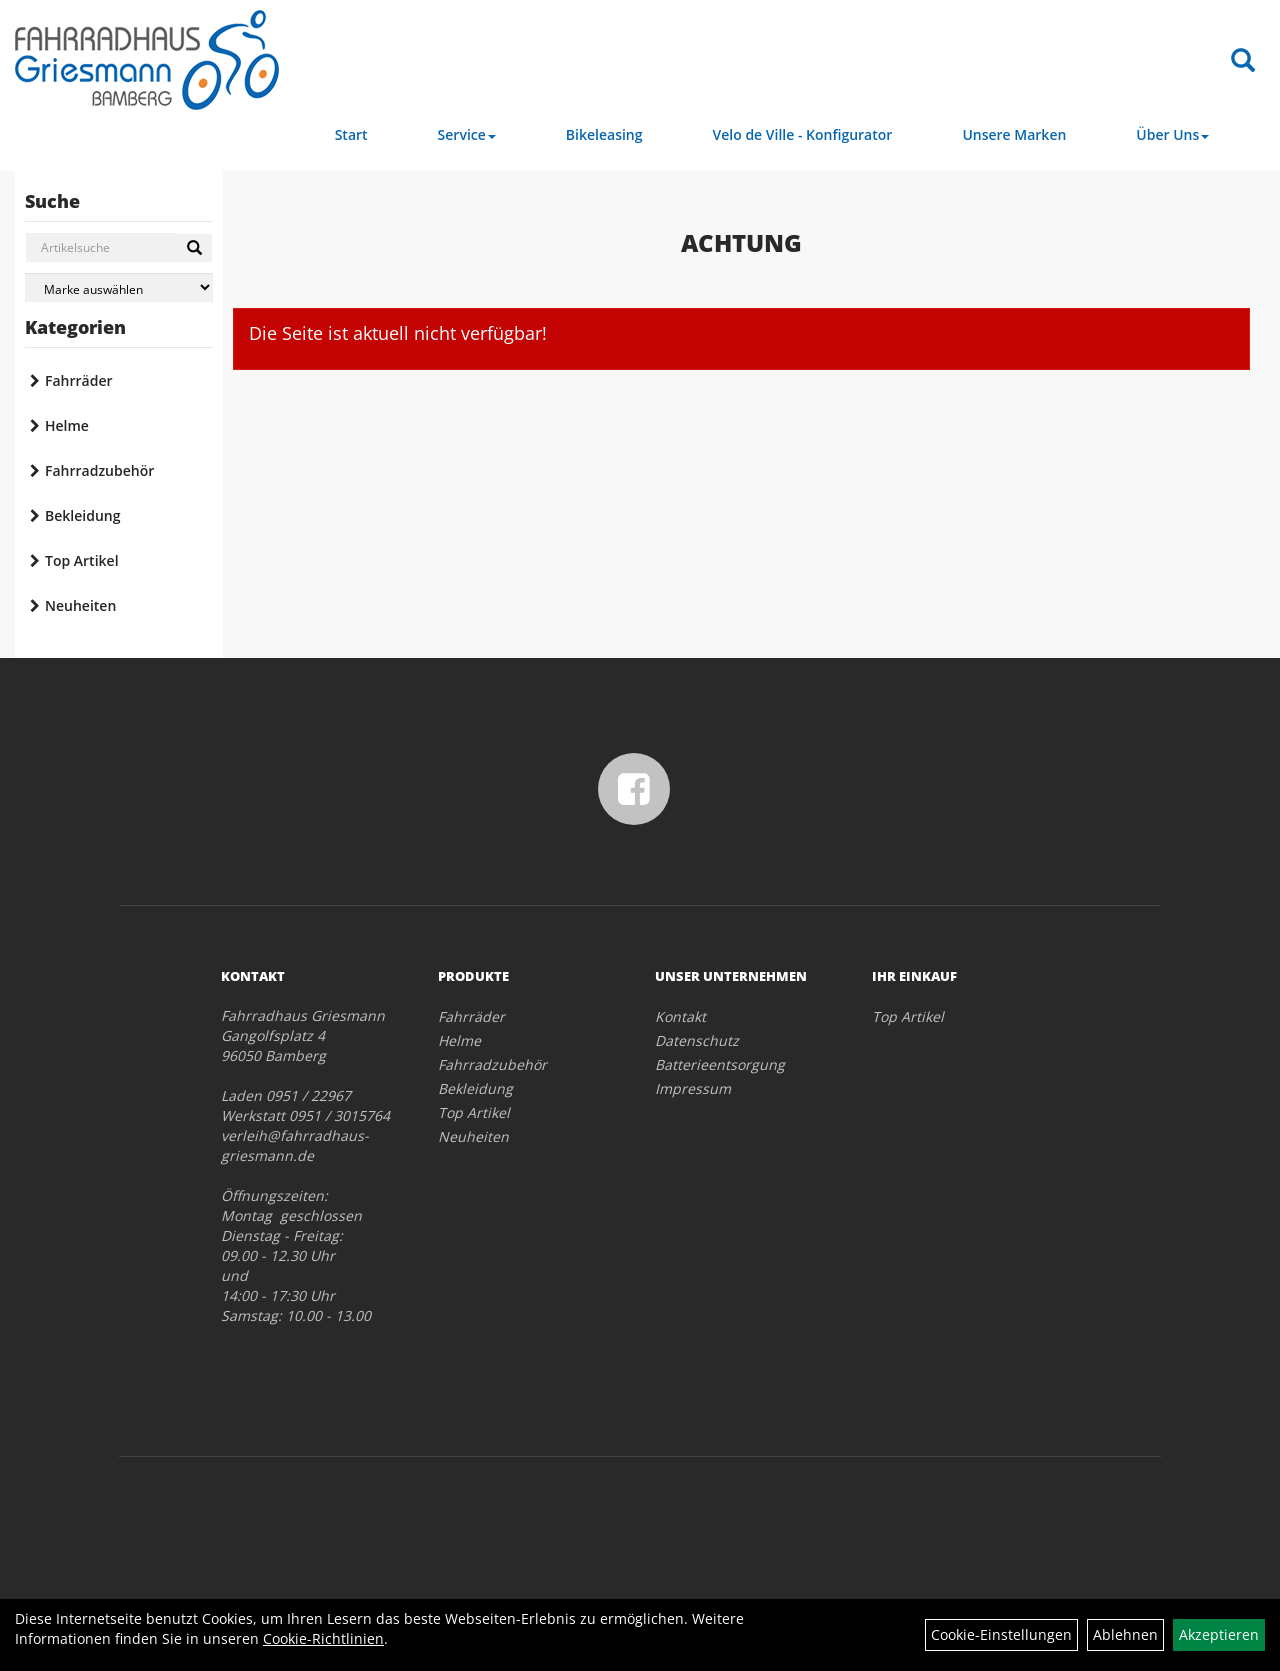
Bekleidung (82, 515)
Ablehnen (1125, 1634)
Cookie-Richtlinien (323, 1638)
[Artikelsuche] (1243, 61)
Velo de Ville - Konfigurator (803, 134)
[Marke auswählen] (119, 287)
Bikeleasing (604, 134)
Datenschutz (697, 1040)
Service (467, 134)
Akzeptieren (1219, 1634)
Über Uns (1172, 134)
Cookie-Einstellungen (1001, 1634)
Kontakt (680, 1016)
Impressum (693, 1088)
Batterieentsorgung (720, 1064)
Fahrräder (79, 380)
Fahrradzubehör (99, 470)
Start (351, 134)
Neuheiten (80, 605)
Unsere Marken (1014, 134)
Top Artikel (82, 560)
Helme (67, 425)
